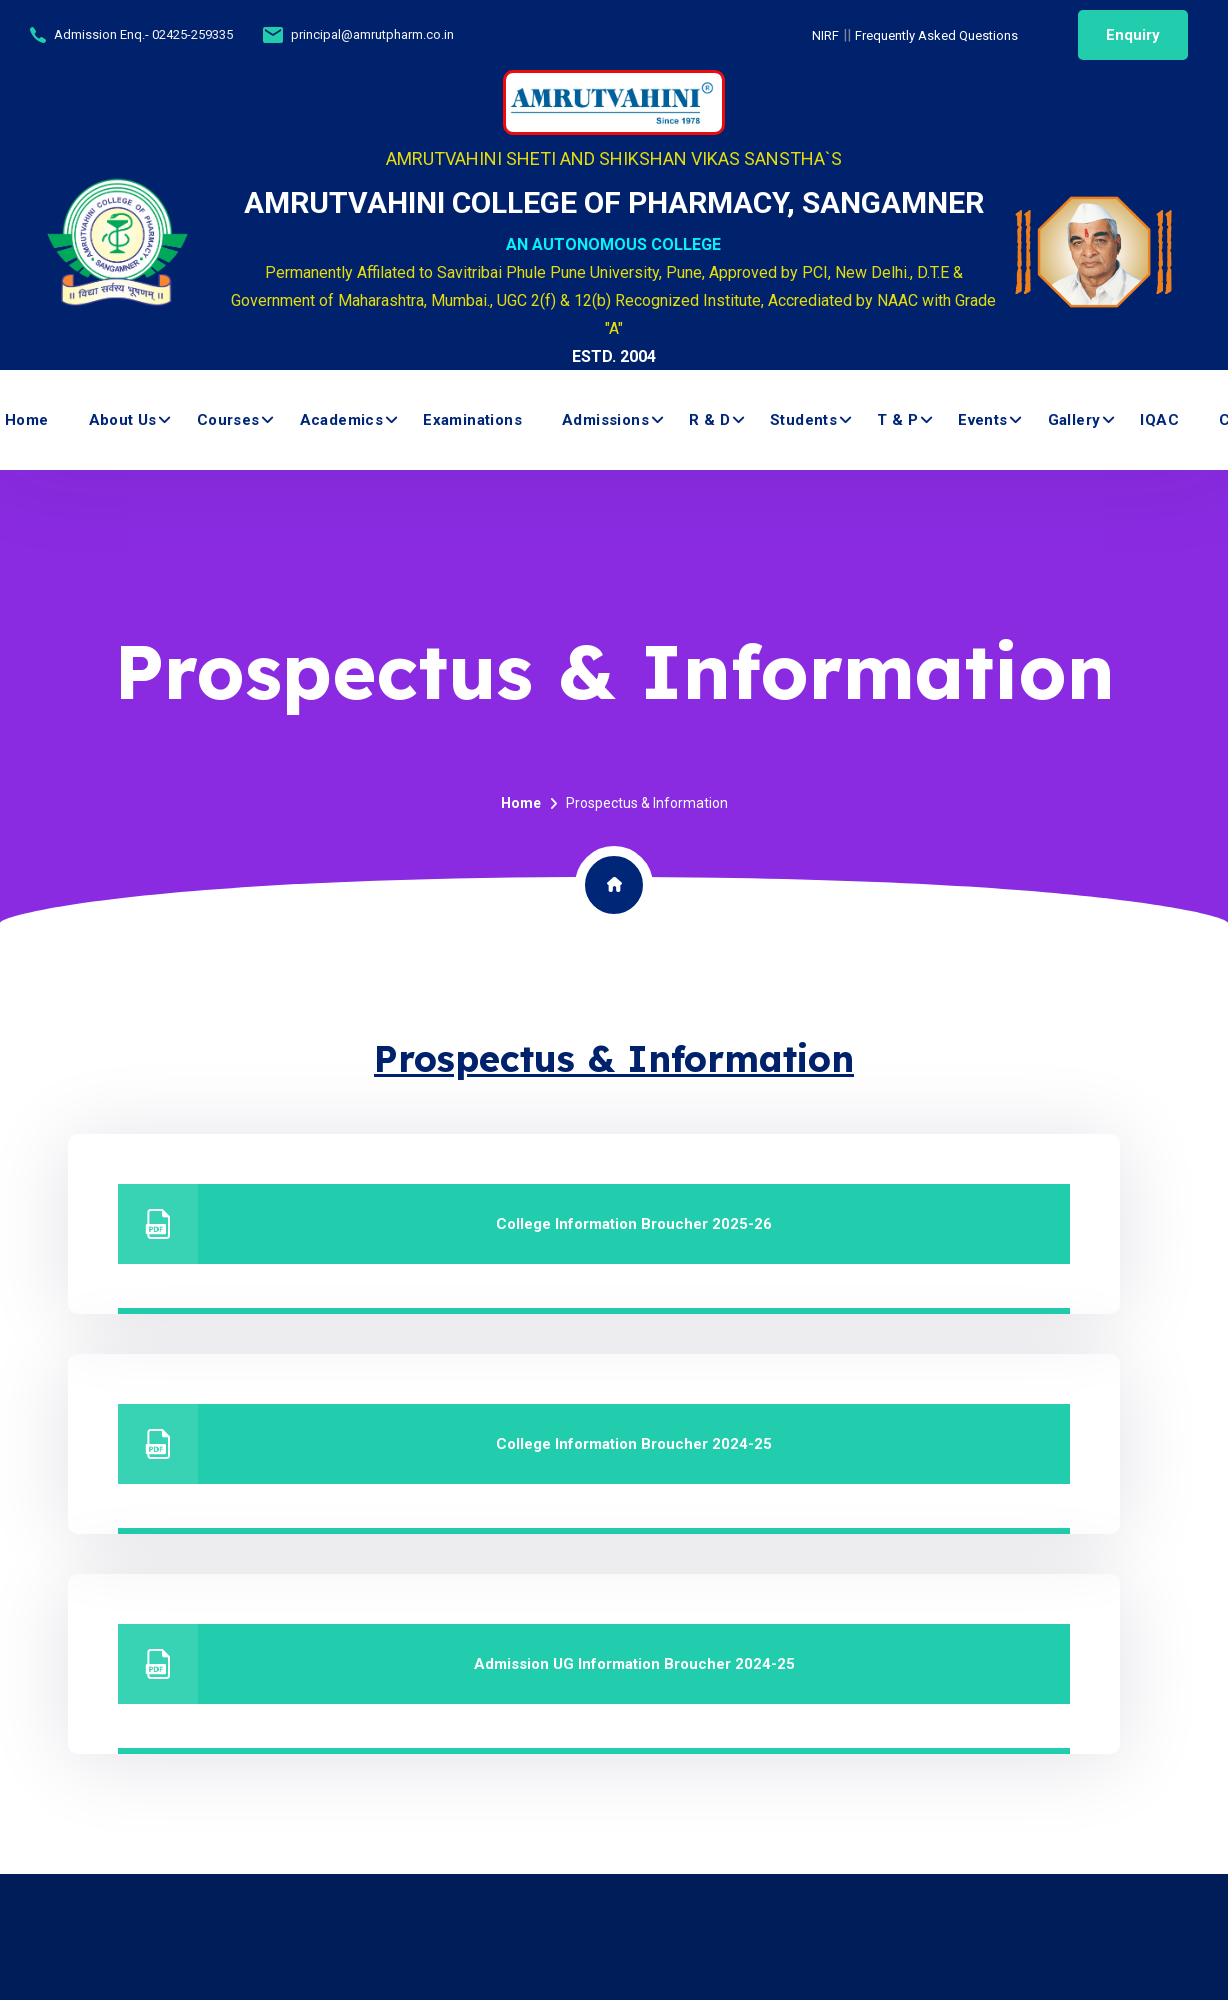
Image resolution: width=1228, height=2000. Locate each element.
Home (27, 420)
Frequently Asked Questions (936, 35)
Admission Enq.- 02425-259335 (143, 34)
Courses (228, 420)
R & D (709, 420)
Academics (342, 420)
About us (123, 420)
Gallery (1074, 420)
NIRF (825, 35)
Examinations (472, 420)
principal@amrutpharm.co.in (372, 34)
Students (803, 420)
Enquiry (1133, 35)
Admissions (605, 420)
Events (982, 420)
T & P (897, 420)
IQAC (1159, 420)
